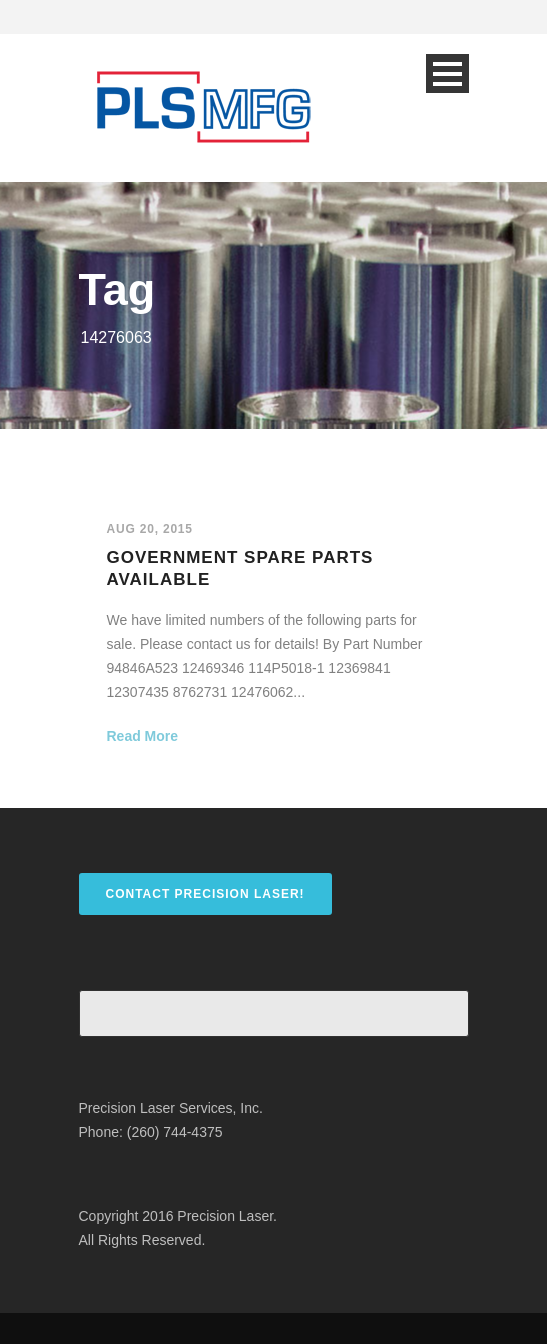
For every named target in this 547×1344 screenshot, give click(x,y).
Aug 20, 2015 (150, 529)
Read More (143, 736)
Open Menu (447, 73)
